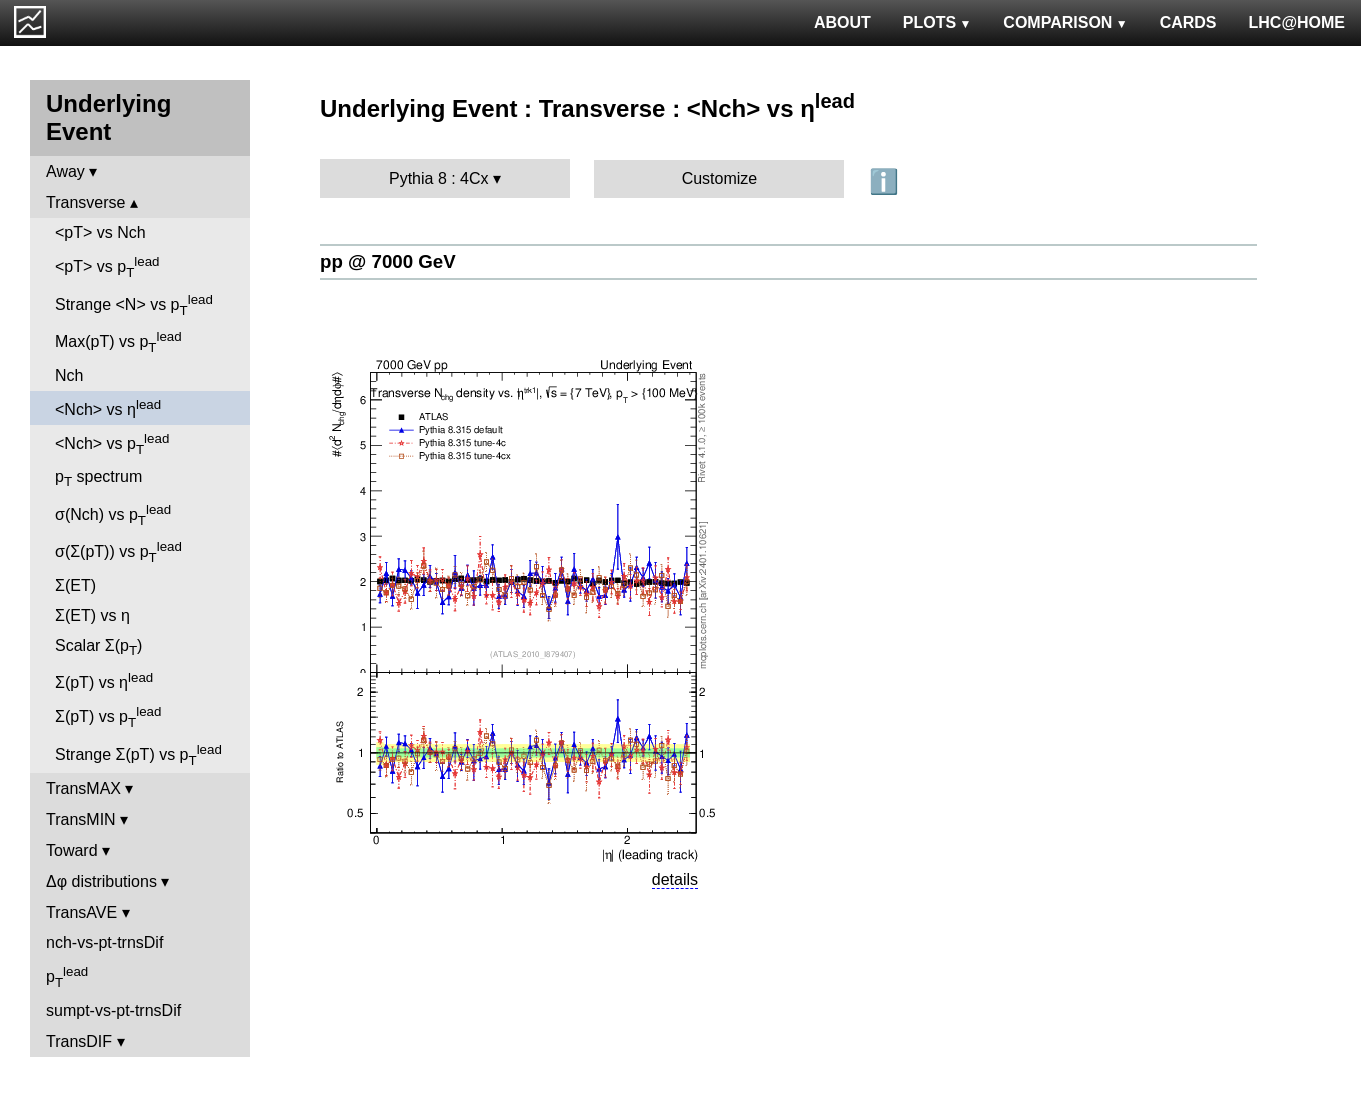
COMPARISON (1065, 22)
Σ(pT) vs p (108, 717)
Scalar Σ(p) (98, 647)
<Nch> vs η (108, 407)
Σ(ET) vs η (92, 615)
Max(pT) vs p (118, 342)
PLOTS (937, 22)
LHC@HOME (1297, 22)
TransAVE (81, 912)
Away (65, 171)
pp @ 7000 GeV (388, 261)
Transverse (85, 202)
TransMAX (83, 788)
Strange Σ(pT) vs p (138, 755)
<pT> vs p (107, 267)
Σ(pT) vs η (104, 680)
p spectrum (98, 478)
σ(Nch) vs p (113, 515)
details (675, 879)
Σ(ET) (75, 585)
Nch (69, 375)
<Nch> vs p (112, 444)
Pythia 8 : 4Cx (439, 178)
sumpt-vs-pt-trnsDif (113, 1010)
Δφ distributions (101, 881)
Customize (720, 178)
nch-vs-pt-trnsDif (104, 942)
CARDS (1188, 22)
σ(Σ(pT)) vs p (118, 552)
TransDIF (79, 1041)
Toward (72, 850)
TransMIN (81, 819)
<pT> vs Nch (100, 232)
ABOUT (842, 22)
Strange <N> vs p (134, 305)
